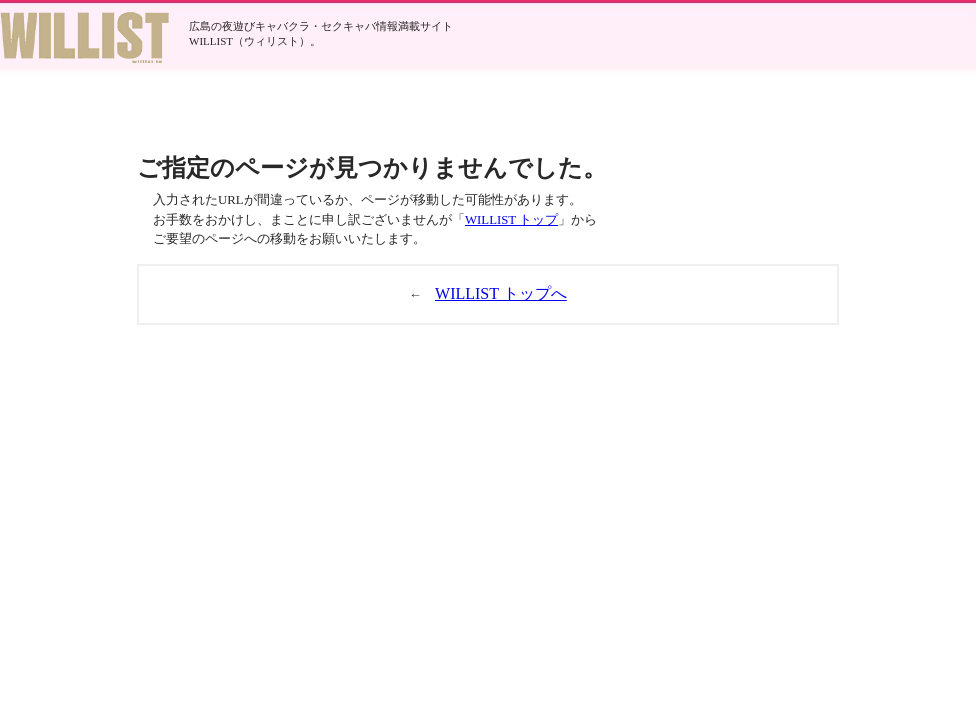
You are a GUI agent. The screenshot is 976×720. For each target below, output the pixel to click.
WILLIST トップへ (501, 293)
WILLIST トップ (511, 220)
